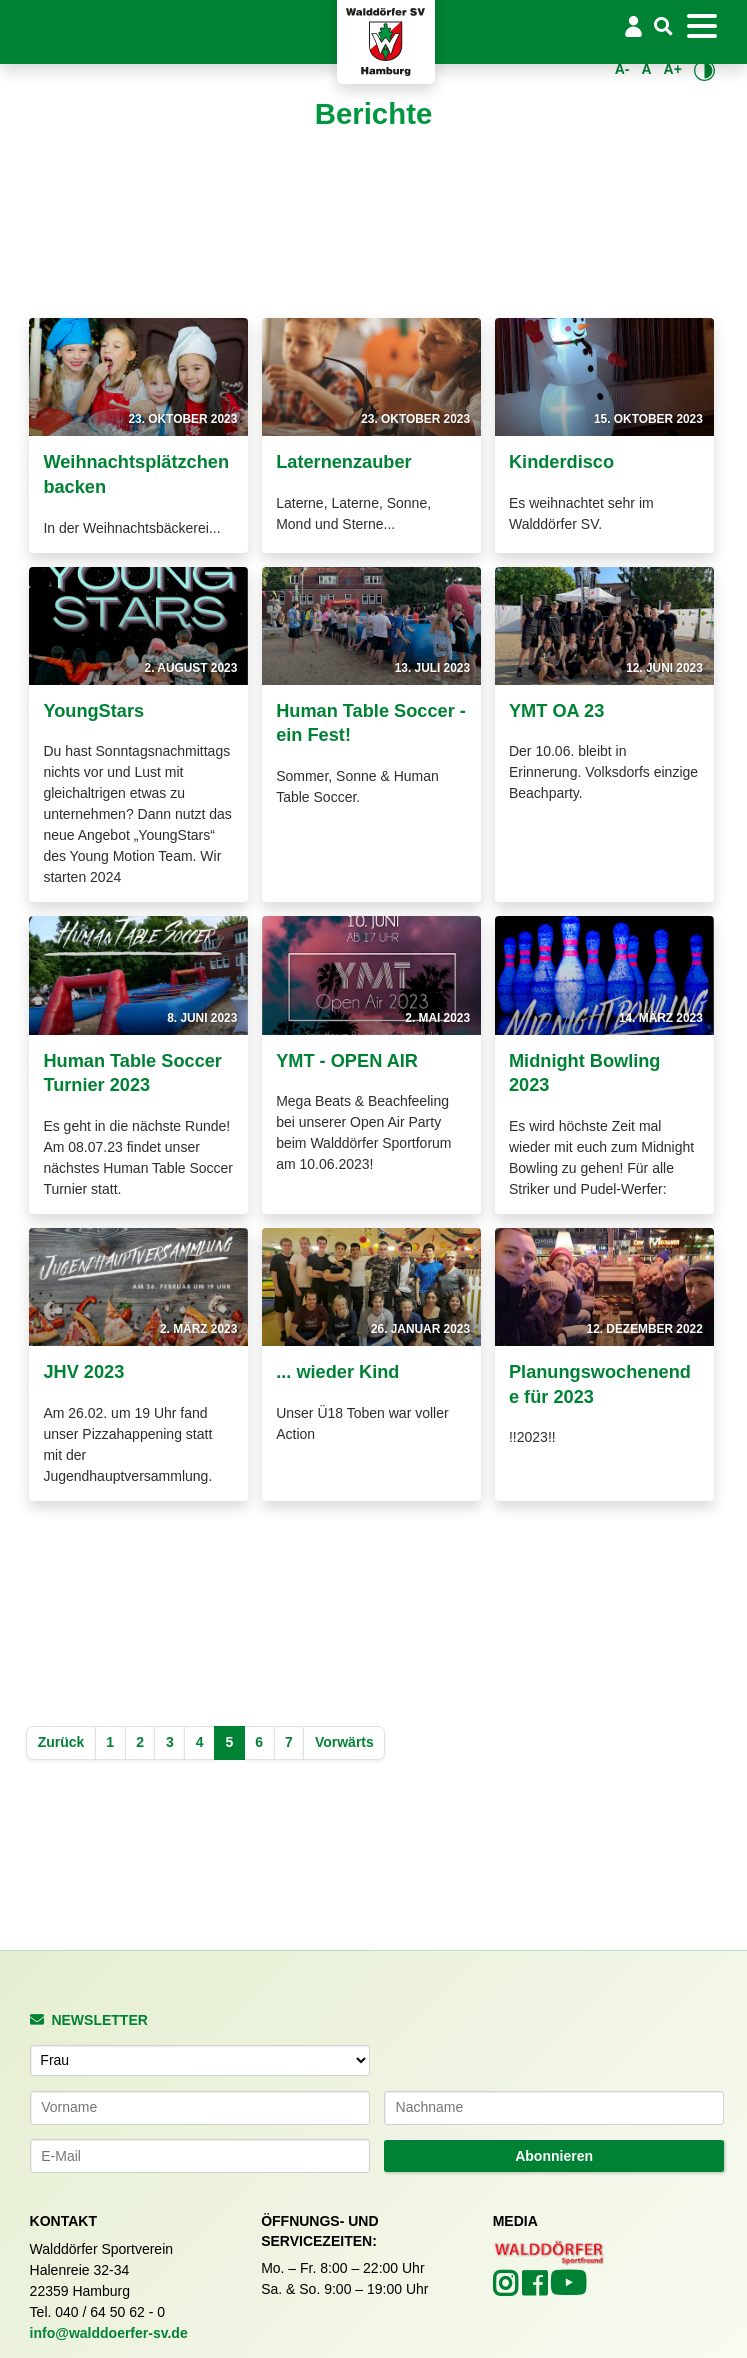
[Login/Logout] (633, 26)
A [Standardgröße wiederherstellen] (646, 69)
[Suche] (664, 27)
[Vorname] (200, 2108)
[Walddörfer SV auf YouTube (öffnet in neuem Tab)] (568, 2289)
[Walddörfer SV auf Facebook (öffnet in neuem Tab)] (536, 2289)
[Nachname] (554, 2108)
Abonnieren (554, 2156)
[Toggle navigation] (702, 26)
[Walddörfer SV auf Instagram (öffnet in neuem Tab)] (507, 2289)
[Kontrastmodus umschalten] (704, 70)
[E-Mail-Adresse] (200, 2156)
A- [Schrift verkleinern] (622, 69)
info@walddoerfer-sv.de (109, 2333)
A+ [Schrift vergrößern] (673, 69)
